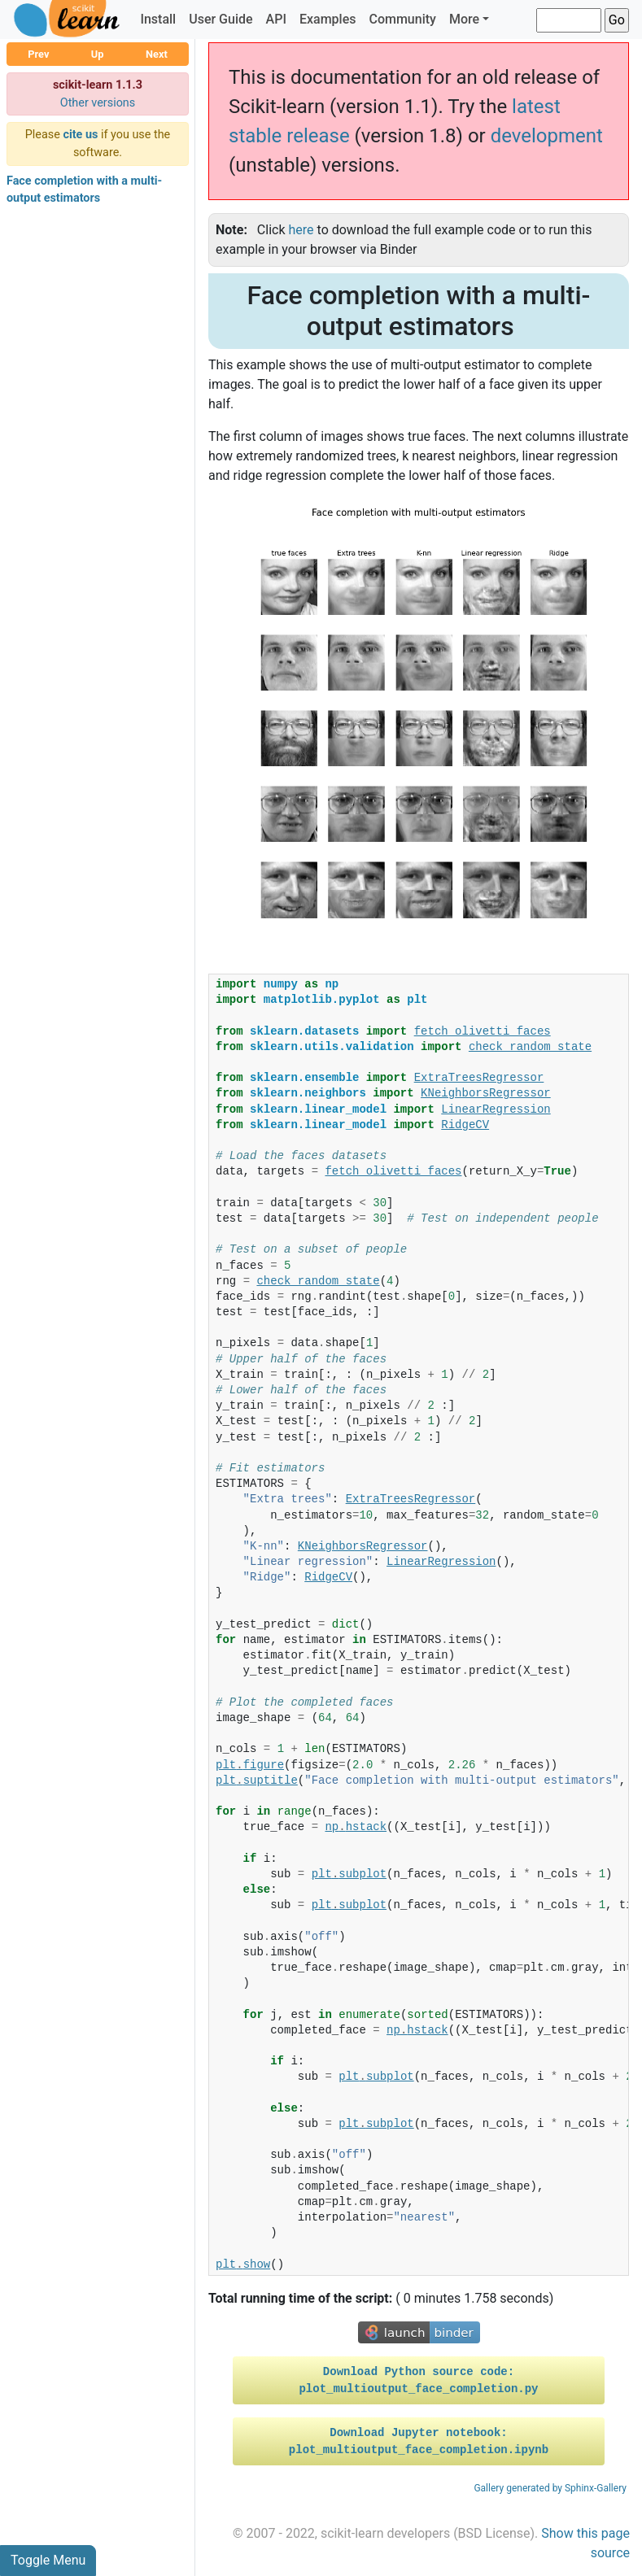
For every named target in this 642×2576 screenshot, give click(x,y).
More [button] (464, 19)
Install (158, 19)
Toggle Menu (48, 2560)
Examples (327, 19)
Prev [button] (38, 54)
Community (402, 19)
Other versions (98, 103)
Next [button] (157, 54)
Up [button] (97, 54)
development (547, 135)
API (276, 19)
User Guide (220, 19)
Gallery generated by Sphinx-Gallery (550, 2488)
